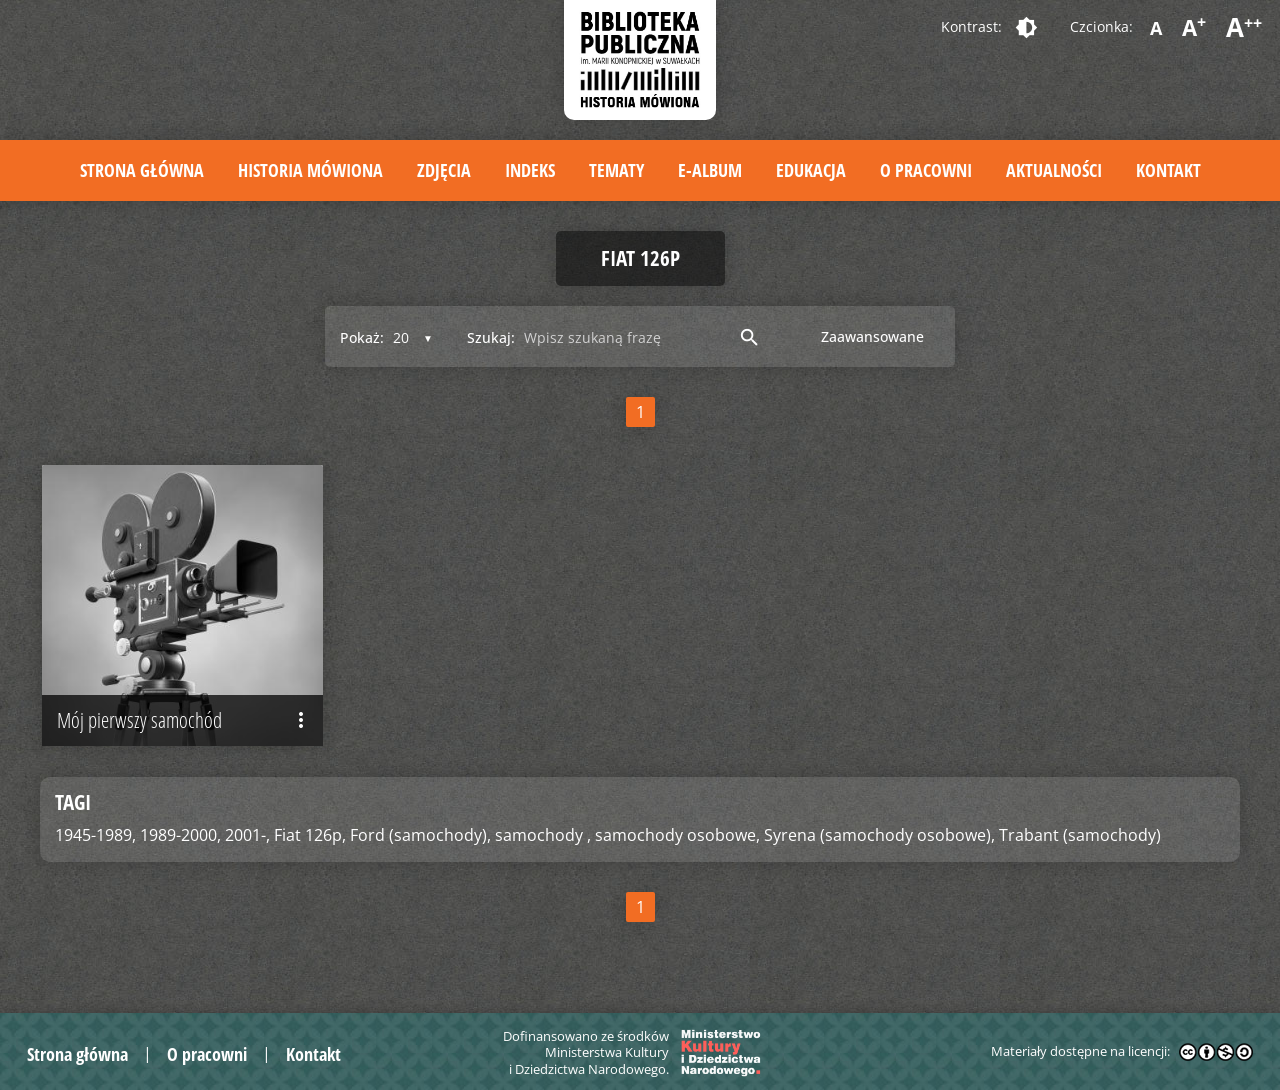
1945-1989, (95, 835)
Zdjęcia (444, 170)
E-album (710, 170)
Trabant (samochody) (1080, 835)
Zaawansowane (872, 336)
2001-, (247, 835)
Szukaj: (491, 337)
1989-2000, (180, 835)
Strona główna (142, 170)
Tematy (616, 170)
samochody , (543, 835)
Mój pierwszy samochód (185, 721)
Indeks (530, 170)
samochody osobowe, (677, 835)
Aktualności (1054, 170)
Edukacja (811, 170)
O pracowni (926, 170)
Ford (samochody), (420, 835)
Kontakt (1168, 170)
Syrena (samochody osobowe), (879, 835)
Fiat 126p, (310, 835)
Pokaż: (362, 337)
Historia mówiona (310, 170)
